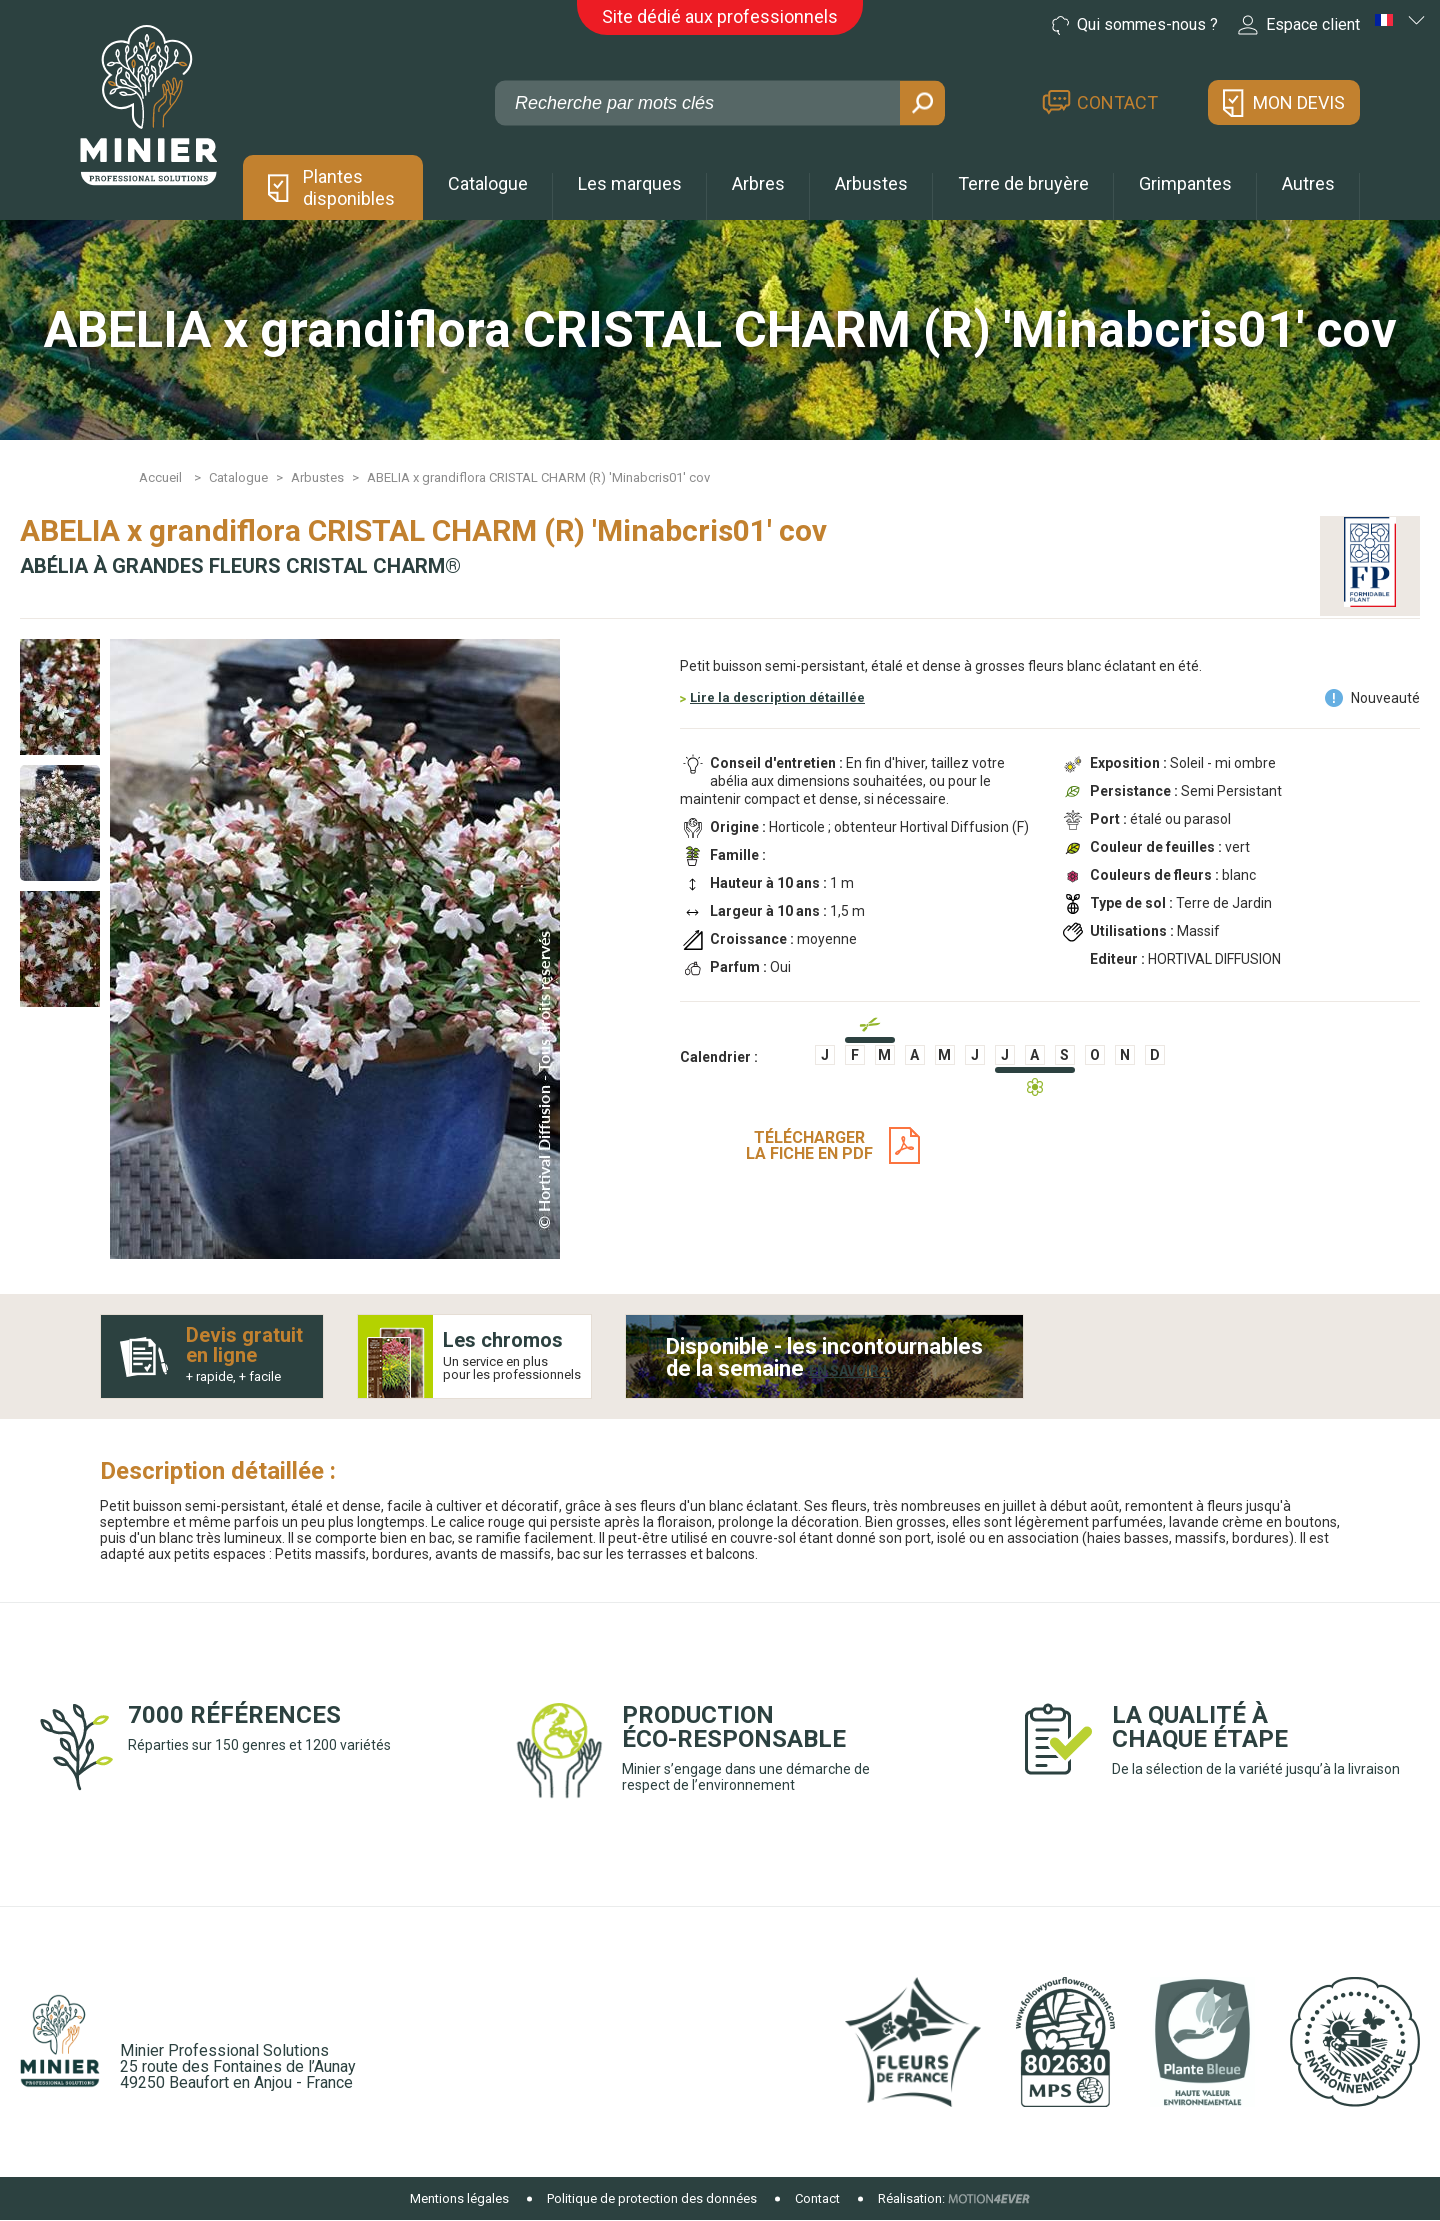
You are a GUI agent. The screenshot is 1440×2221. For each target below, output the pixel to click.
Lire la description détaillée (777, 697)
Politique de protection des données (652, 2198)
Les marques (630, 183)
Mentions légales (459, 2198)
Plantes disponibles (349, 187)
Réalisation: (911, 2198)
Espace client (1299, 25)
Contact (1117, 102)
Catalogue (488, 183)
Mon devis (1299, 102)
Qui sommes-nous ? (1135, 25)
